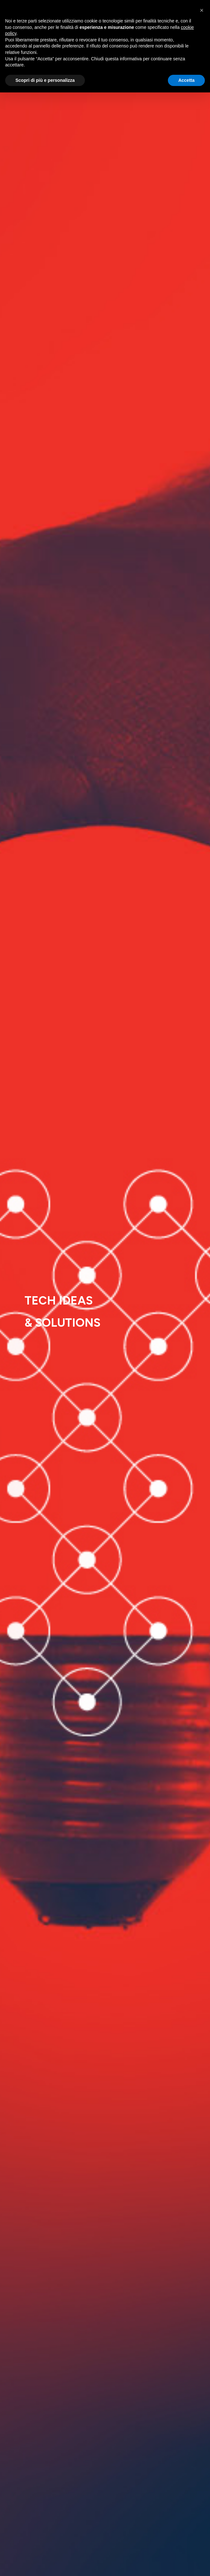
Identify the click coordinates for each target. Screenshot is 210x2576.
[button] (201, 10)
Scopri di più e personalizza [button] (45, 80)
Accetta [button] (186, 80)
